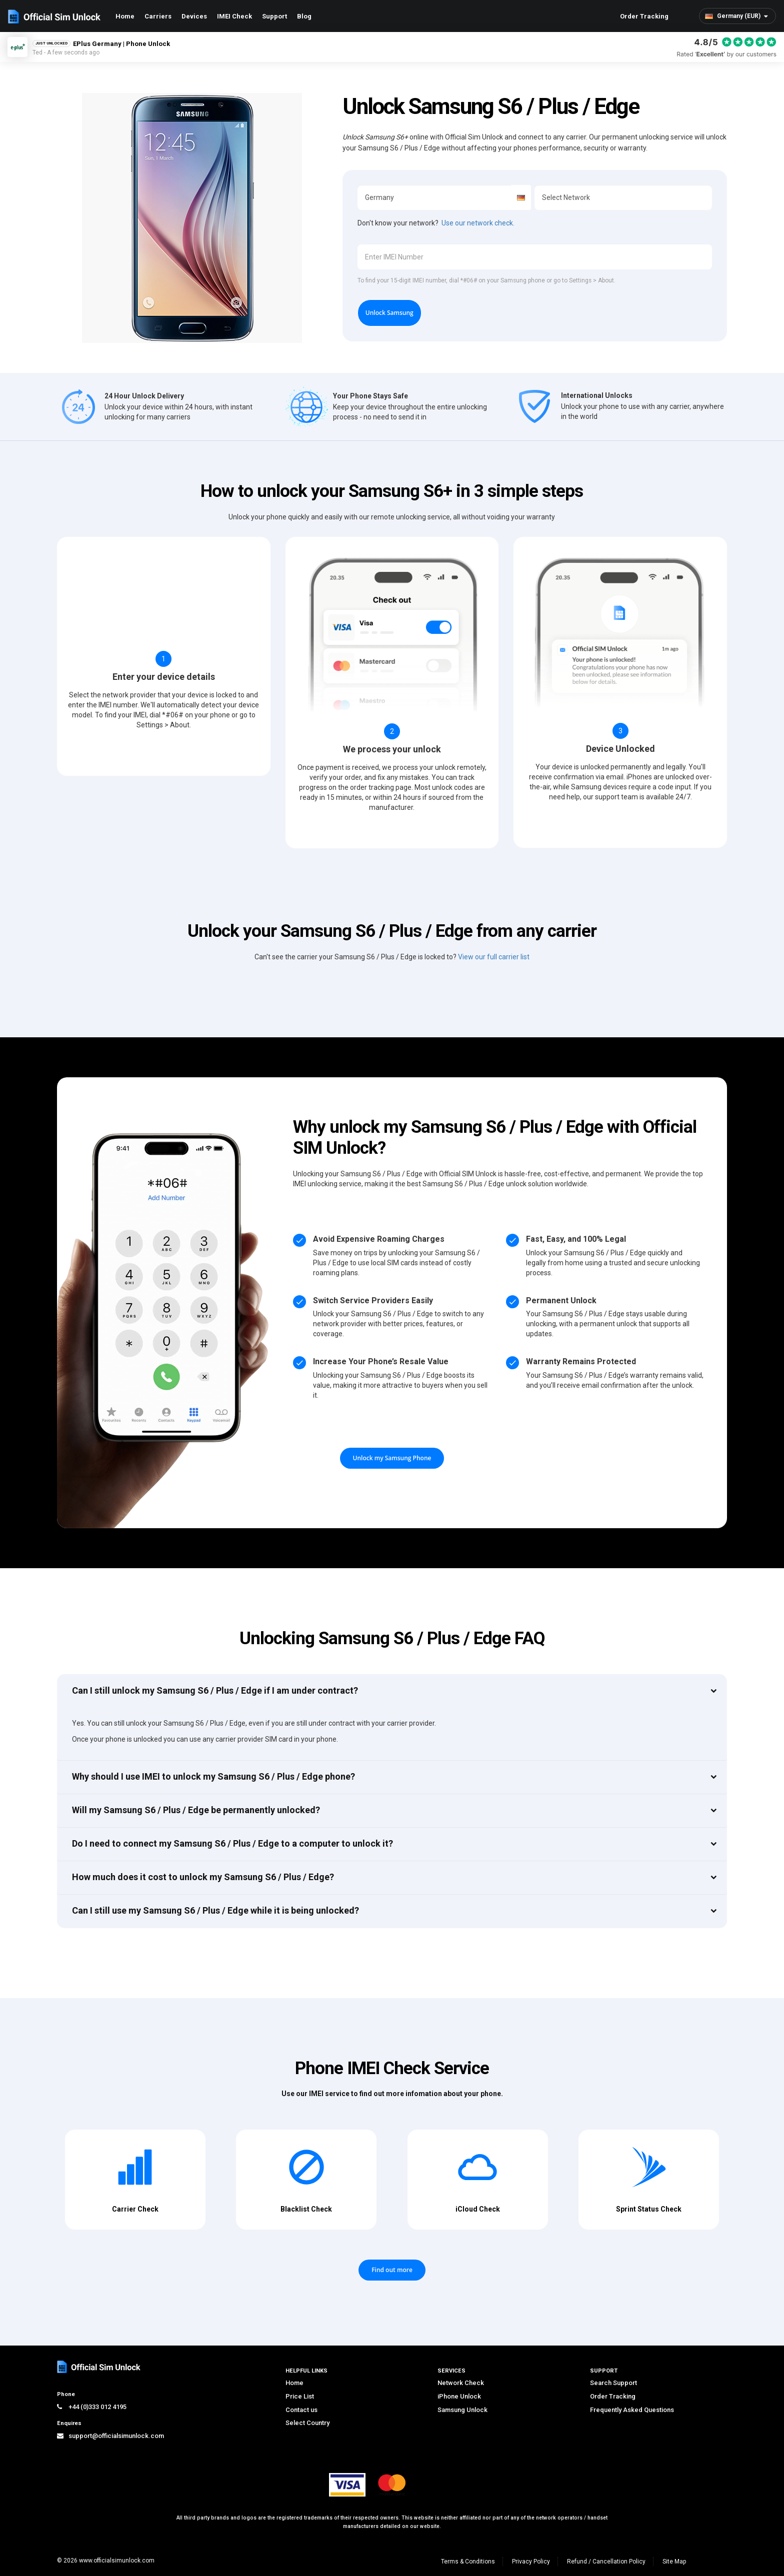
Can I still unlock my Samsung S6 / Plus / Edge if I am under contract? (215, 1690)
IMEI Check (234, 16)
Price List (300, 2396)
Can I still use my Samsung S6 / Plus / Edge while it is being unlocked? (215, 1910)
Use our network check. (478, 223)
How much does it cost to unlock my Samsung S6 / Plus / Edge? (203, 1877)
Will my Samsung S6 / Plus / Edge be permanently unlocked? (196, 1810)
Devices (194, 16)
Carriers (158, 16)
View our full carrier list (494, 957)
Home (125, 16)
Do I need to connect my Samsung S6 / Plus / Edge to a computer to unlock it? (232, 1843)
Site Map (674, 2561)
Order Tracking (644, 16)
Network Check (461, 2383)
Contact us (302, 2410)
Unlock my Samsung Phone (392, 1458)
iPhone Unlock (459, 2396)
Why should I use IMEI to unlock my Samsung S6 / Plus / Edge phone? (213, 1776)
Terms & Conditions (468, 2561)
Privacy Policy (531, 2561)
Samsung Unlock (463, 2410)
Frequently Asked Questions (632, 2410)
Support (274, 16)
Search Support (613, 2383)
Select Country (308, 2423)
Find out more (392, 2270)
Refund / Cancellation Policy (606, 2561)
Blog (304, 16)
